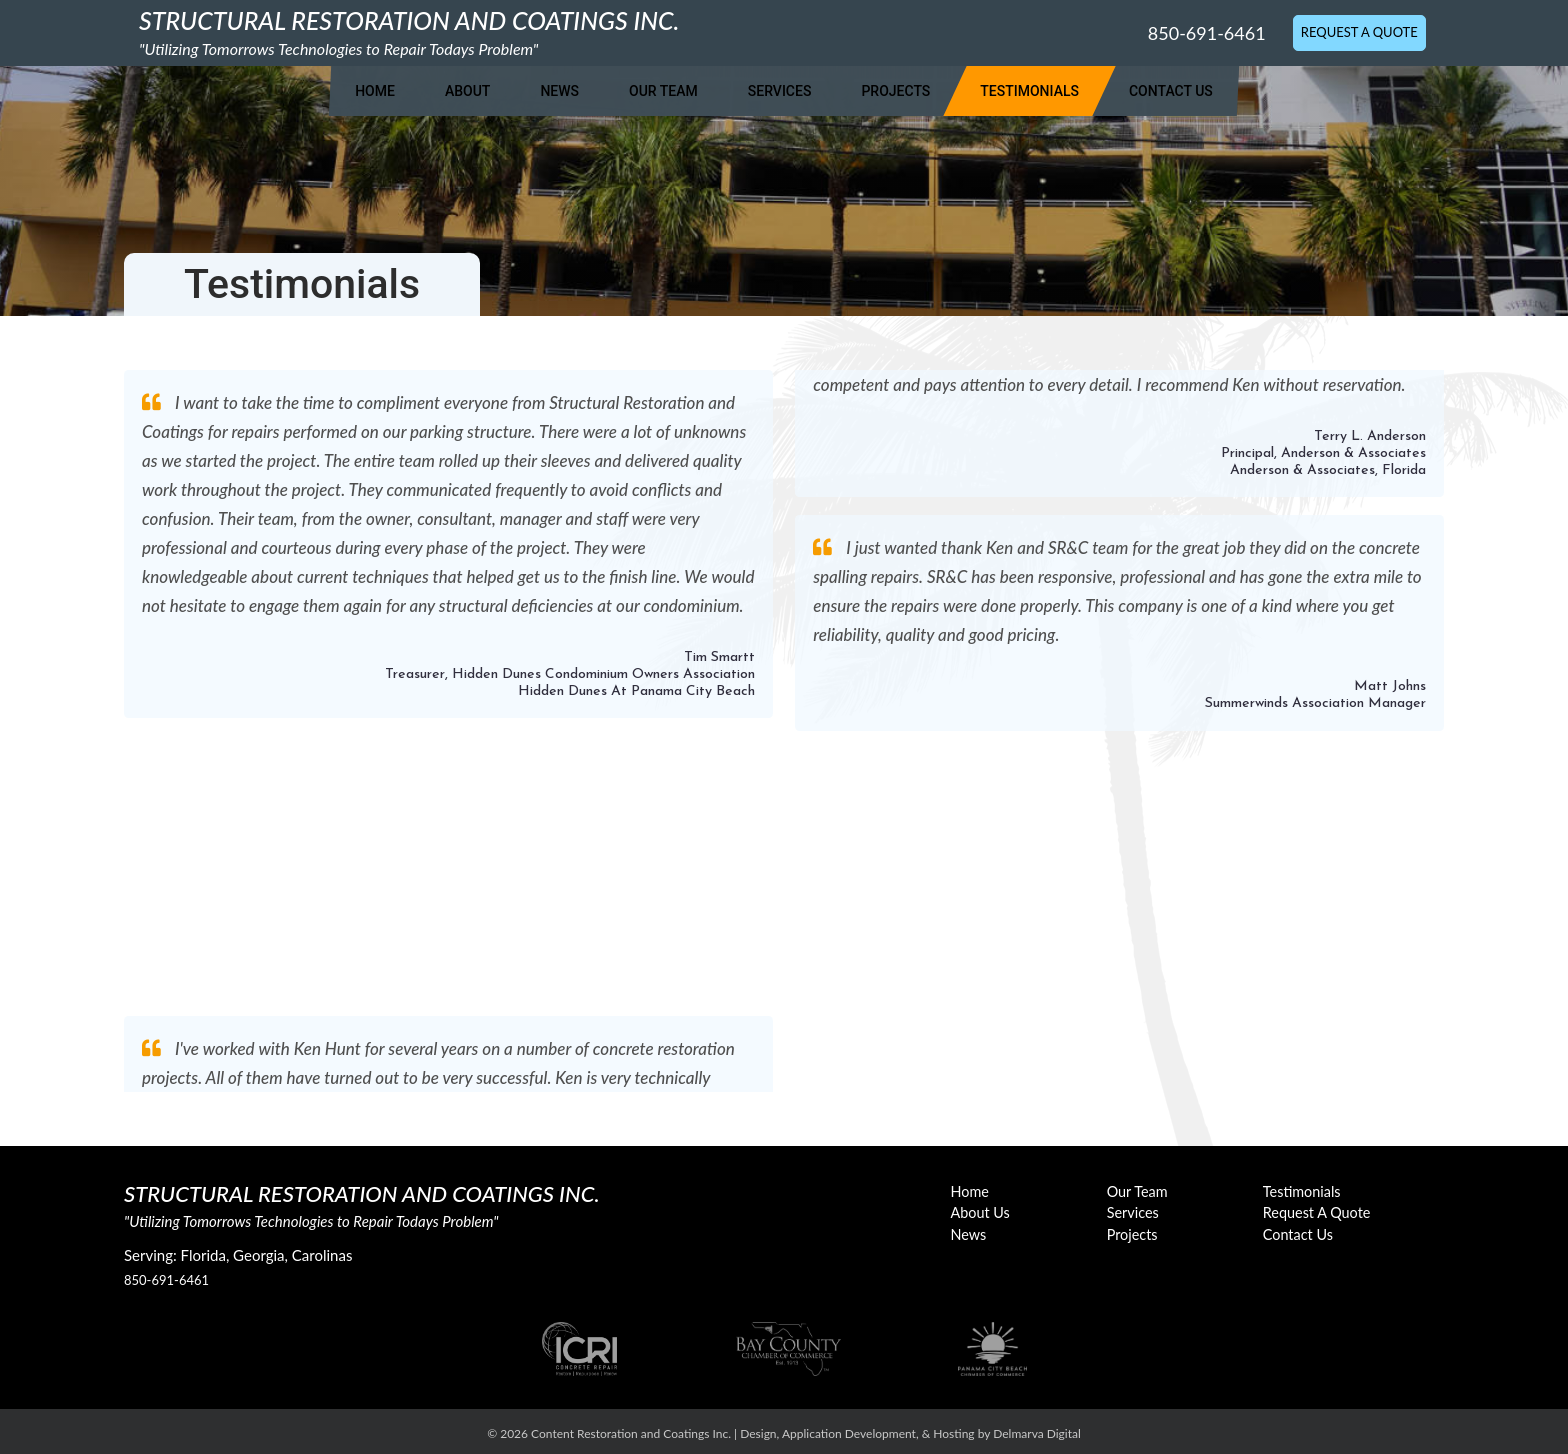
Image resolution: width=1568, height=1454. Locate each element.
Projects (895, 91)
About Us (980, 1212)
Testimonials (1029, 91)
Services (780, 91)
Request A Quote (1359, 32)
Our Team (663, 91)
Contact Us (1171, 91)
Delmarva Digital (1037, 1433)
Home (375, 91)
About (467, 91)
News (559, 91)
